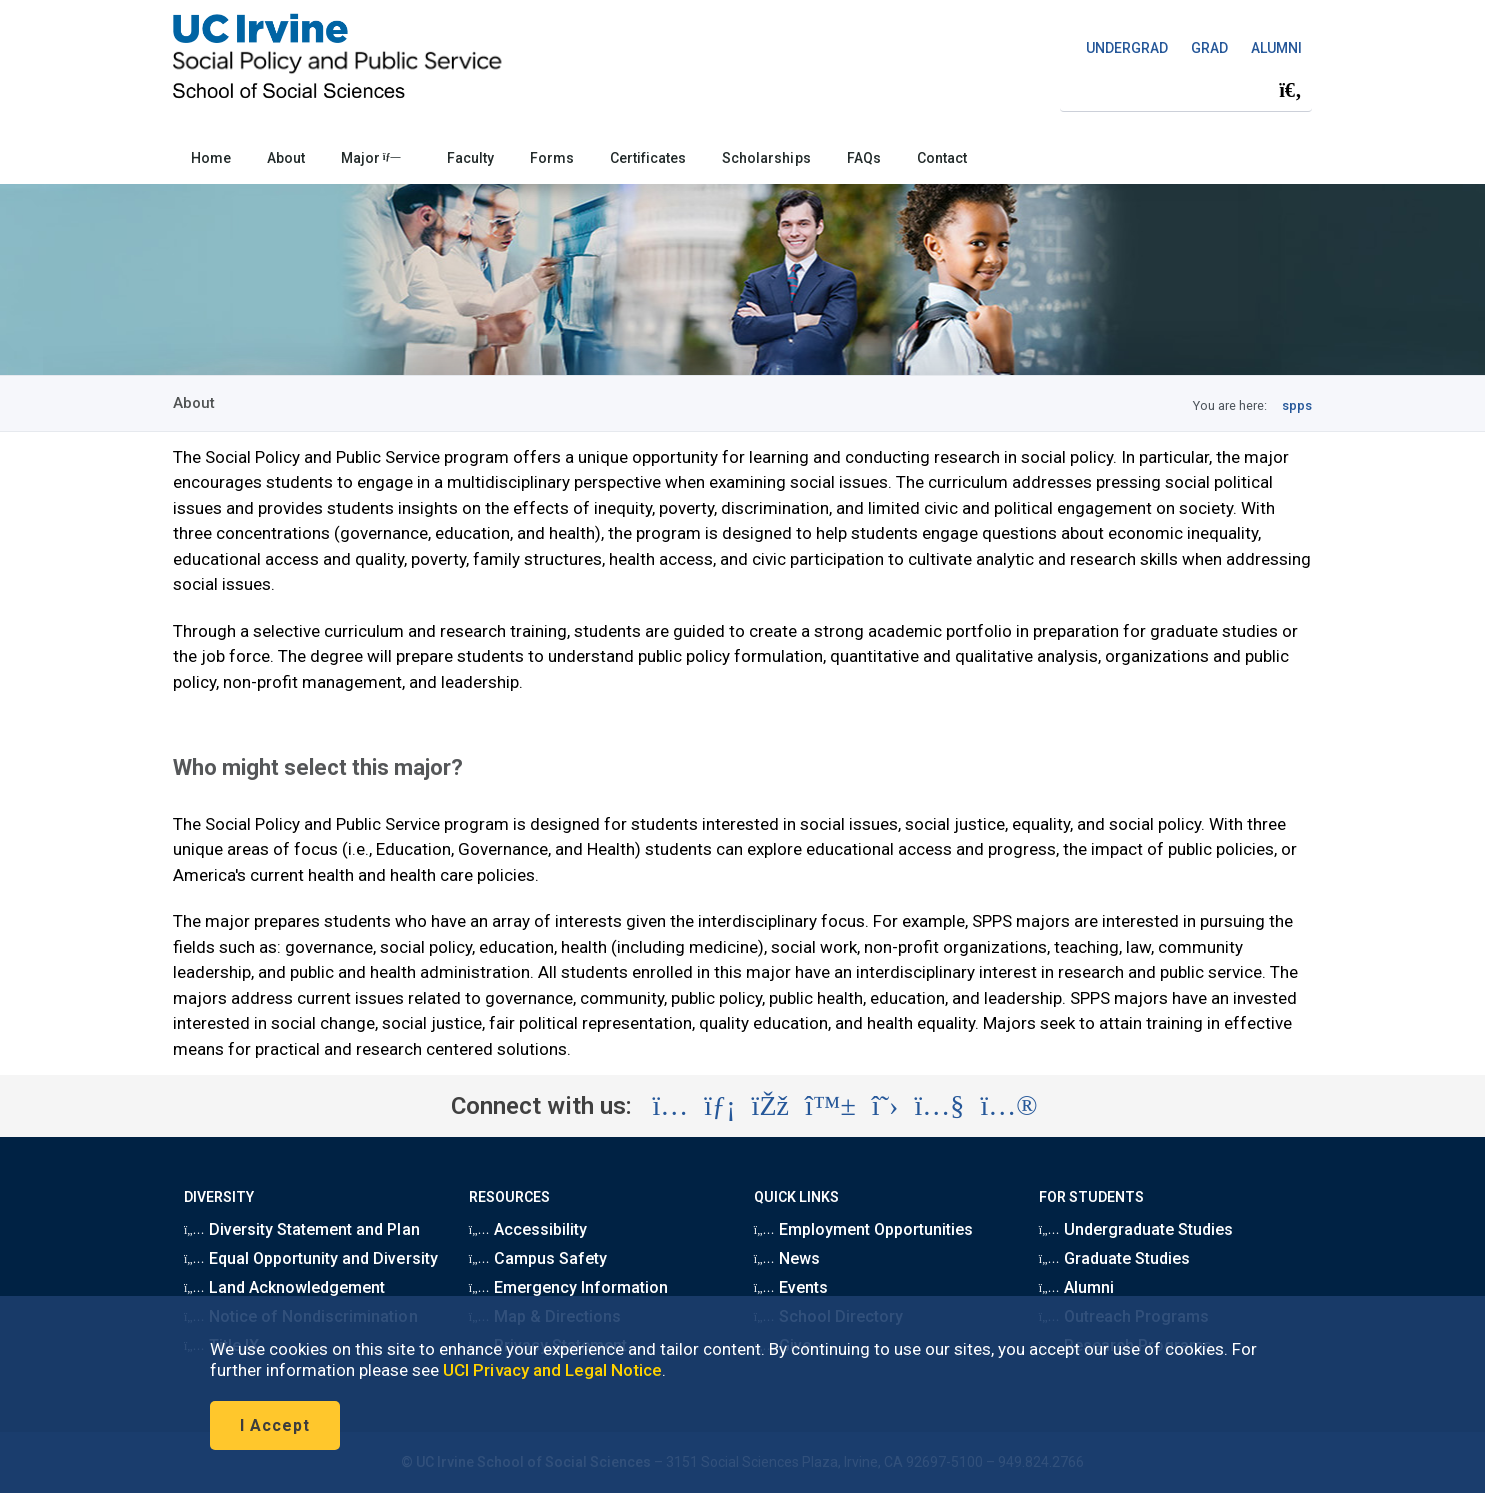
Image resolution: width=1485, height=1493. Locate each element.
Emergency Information (568, 1287)
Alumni (1076, 1287)
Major (371, 158)
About (286, 158)
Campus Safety (538, 1258)
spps (1297, 405)
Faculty (470, 158)
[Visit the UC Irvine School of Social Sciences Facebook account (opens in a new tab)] (770, 1106)
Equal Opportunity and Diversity (311, 1258)
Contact (942, 158)
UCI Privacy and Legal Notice (552, 1370)
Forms (552, 158)
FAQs (864, 158)
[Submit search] (1290, 91)
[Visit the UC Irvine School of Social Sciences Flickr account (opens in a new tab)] (1008, 1106)
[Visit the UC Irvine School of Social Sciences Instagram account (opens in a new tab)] (670, 1106)
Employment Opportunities (864, 1229)
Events (791, 1287)
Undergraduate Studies (1136, 1229)
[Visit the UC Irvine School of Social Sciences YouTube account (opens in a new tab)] (939, 1106)
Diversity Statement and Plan (302, 1229)
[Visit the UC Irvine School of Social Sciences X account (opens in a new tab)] (885, 1106)
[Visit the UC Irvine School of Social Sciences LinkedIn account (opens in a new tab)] (719, 1106)
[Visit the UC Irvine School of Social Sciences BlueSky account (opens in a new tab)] (830, 1106)
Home (211, 158)
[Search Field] (1186, 90)
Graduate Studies (1114, 1258)
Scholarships (766, 158)
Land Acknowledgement (284, 1287)
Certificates (648, 158)
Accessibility (528, 1229)
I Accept (275, 1425)
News (787, 1258)
